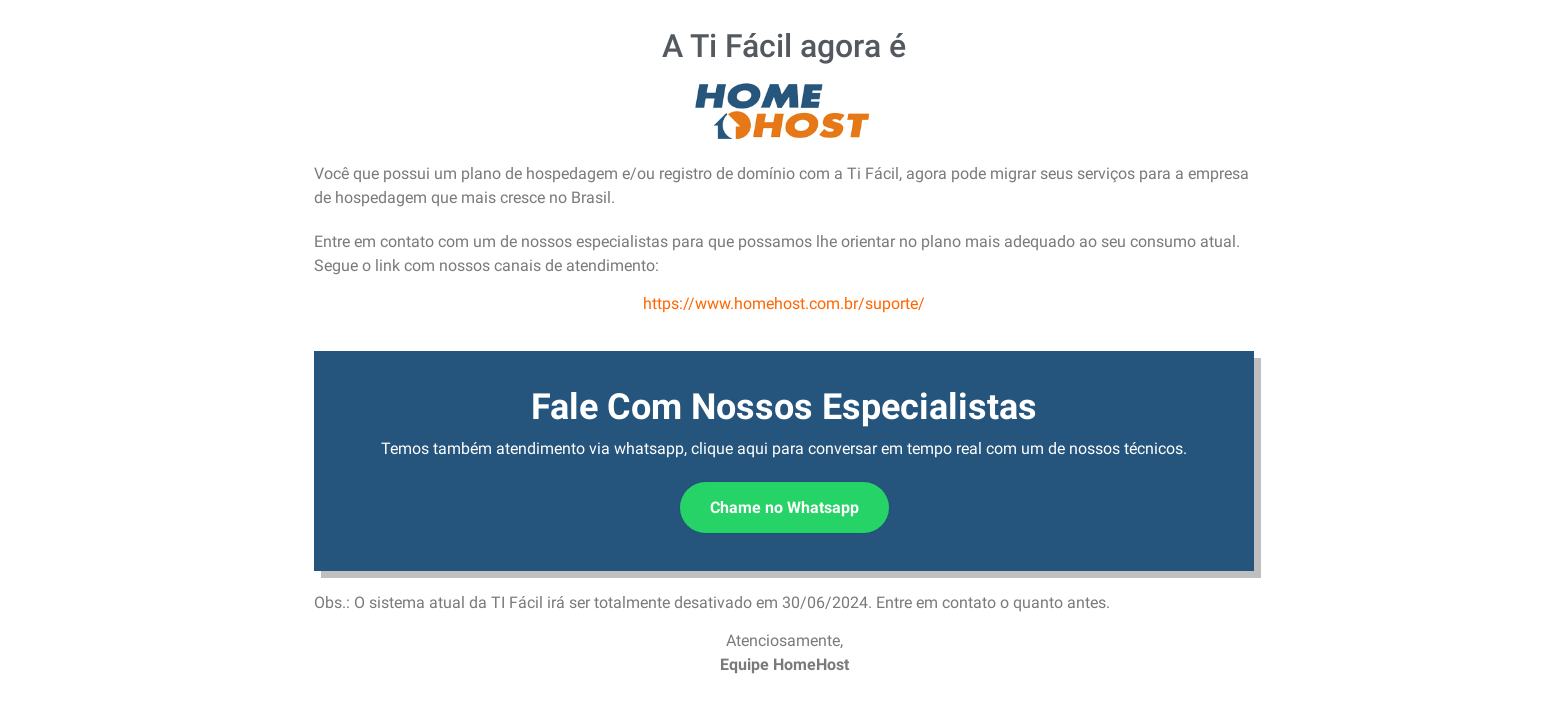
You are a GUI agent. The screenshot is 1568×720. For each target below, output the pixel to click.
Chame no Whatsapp (784, 507)
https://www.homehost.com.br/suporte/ (784, 303)
